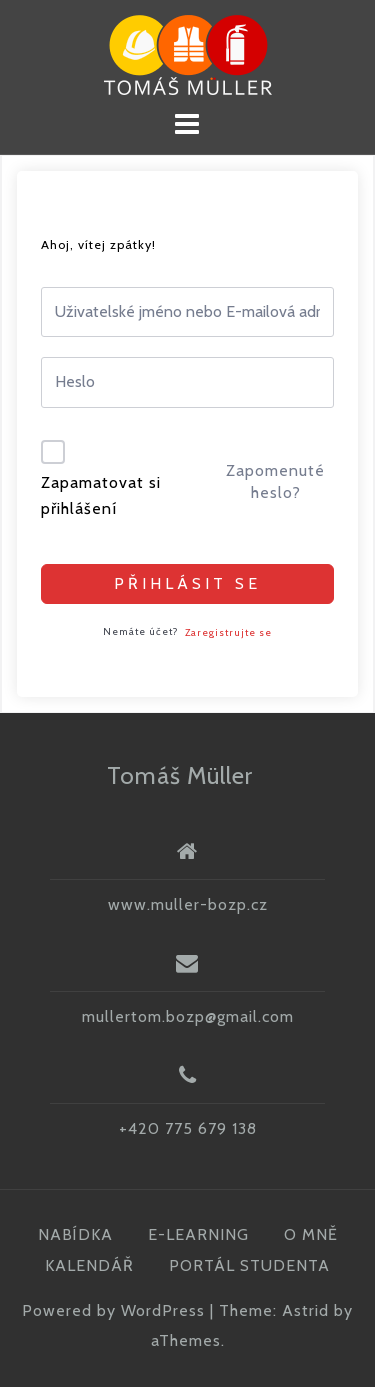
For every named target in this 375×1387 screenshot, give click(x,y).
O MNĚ (311, 1234)
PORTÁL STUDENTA (249, 1265)
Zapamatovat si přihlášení (101, 495)
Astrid (305, 1310)
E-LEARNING (198, 1234)
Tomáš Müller (180, 775)
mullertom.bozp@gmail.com (188, 1016)
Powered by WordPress (113, 1310)
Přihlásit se (187, 583)
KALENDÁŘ (89, 1265)
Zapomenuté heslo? (275, 481)
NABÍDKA (75, 1234)
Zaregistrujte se (228, 632)
